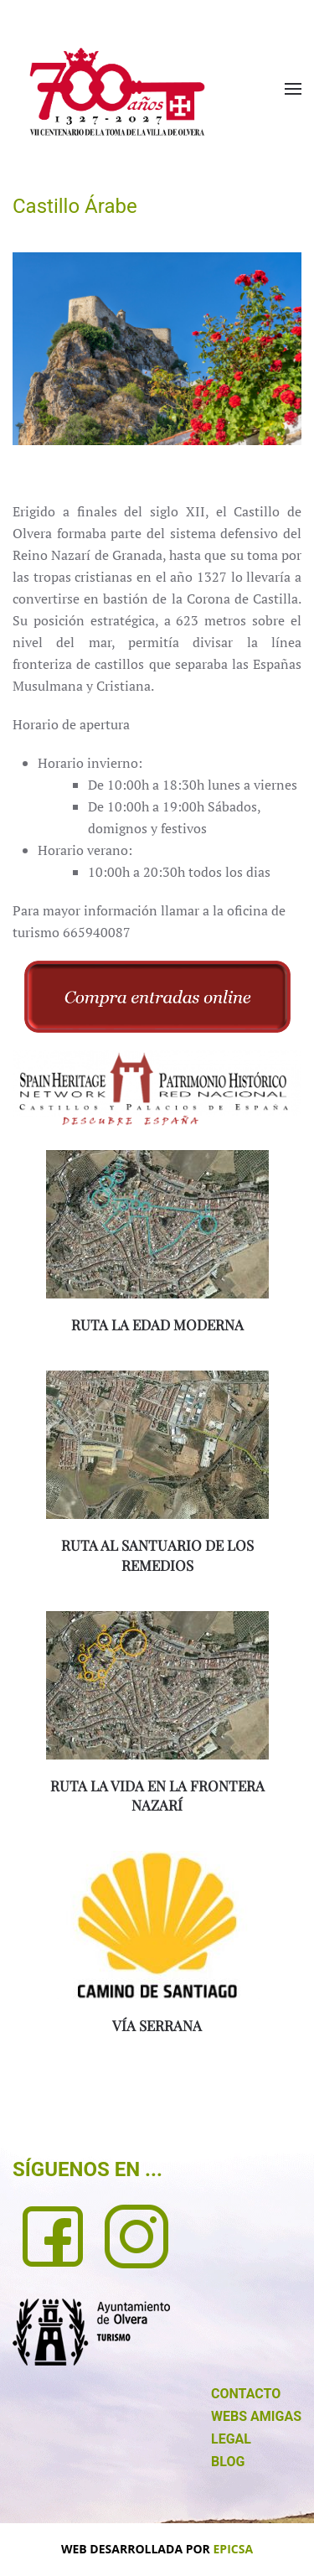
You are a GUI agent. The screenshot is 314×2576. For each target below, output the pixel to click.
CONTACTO (246, 2394)
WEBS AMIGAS (256, 2416)
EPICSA (234, 2549)
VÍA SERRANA (157, 2025)
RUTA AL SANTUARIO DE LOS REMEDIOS (157, 1555)
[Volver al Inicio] (117, 91)
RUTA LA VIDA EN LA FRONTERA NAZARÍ (157, 1795)
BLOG (228, 2462)
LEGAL (231, 2439)
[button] (293, 88)
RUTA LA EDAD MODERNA (157, 1324)
